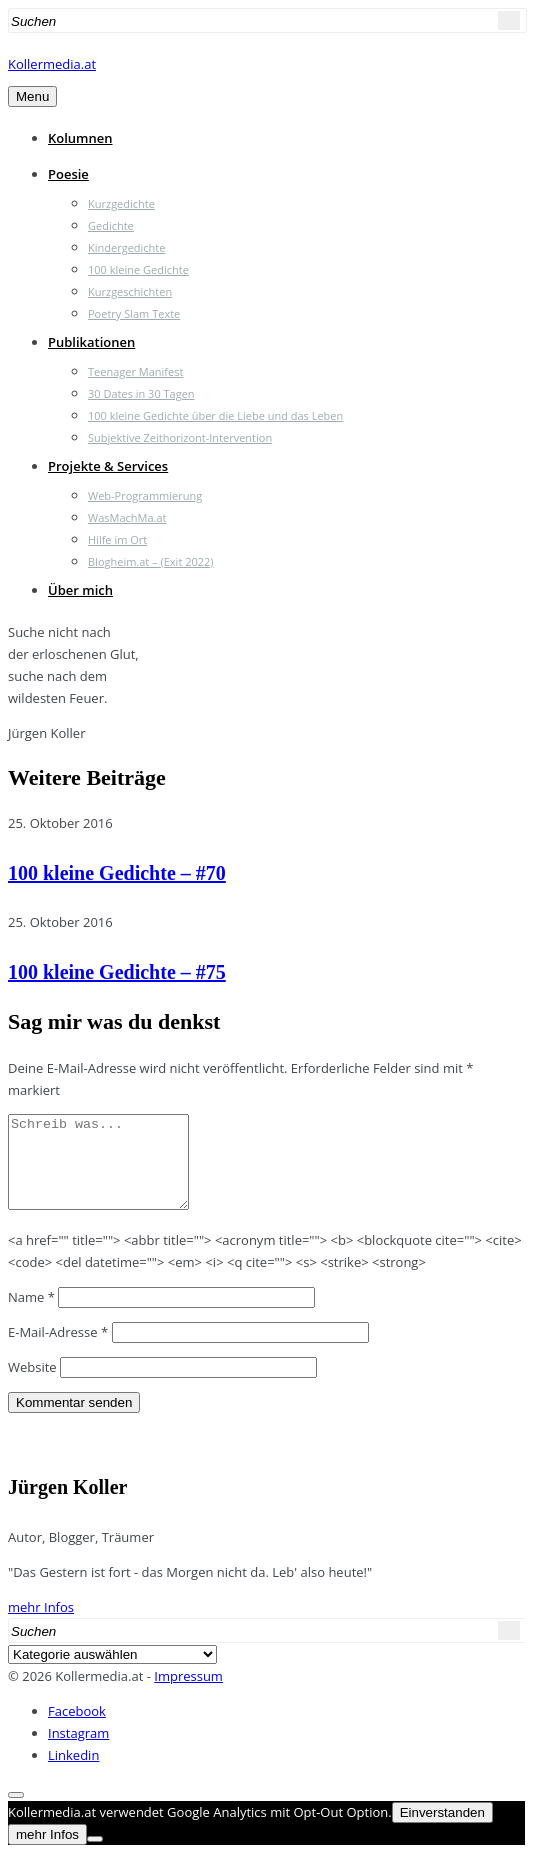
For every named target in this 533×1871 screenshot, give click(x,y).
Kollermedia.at (52, 64)
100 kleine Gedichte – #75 (117, 972)
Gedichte (111, 225)
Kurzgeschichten (130, 291)
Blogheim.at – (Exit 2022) (151, 561)
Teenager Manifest (135, 371)
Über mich (80, 590)
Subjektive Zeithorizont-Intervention (180, 437)
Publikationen (91, 342)
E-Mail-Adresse (58, 1350)
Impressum (188, 1694)
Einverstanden (442, 1830)
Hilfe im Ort (117, 539)
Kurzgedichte (121, 203)
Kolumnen (80, 138)
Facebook (77, 1729)
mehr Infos (41, 1625)
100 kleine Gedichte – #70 (117, 873)
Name (31, 1315)
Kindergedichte (126, 247)
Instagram (78, 1751)
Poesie (68, 174)
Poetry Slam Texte (134, 313)
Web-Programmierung (145, 495)
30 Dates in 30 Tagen (141, 393)
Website (32, 1385)
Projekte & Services (108, 466)
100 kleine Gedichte (138, 269)
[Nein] (95, 1857)
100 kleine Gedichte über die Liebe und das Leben (215, 415)
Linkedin (73, 1773)
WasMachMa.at (127, 517)
